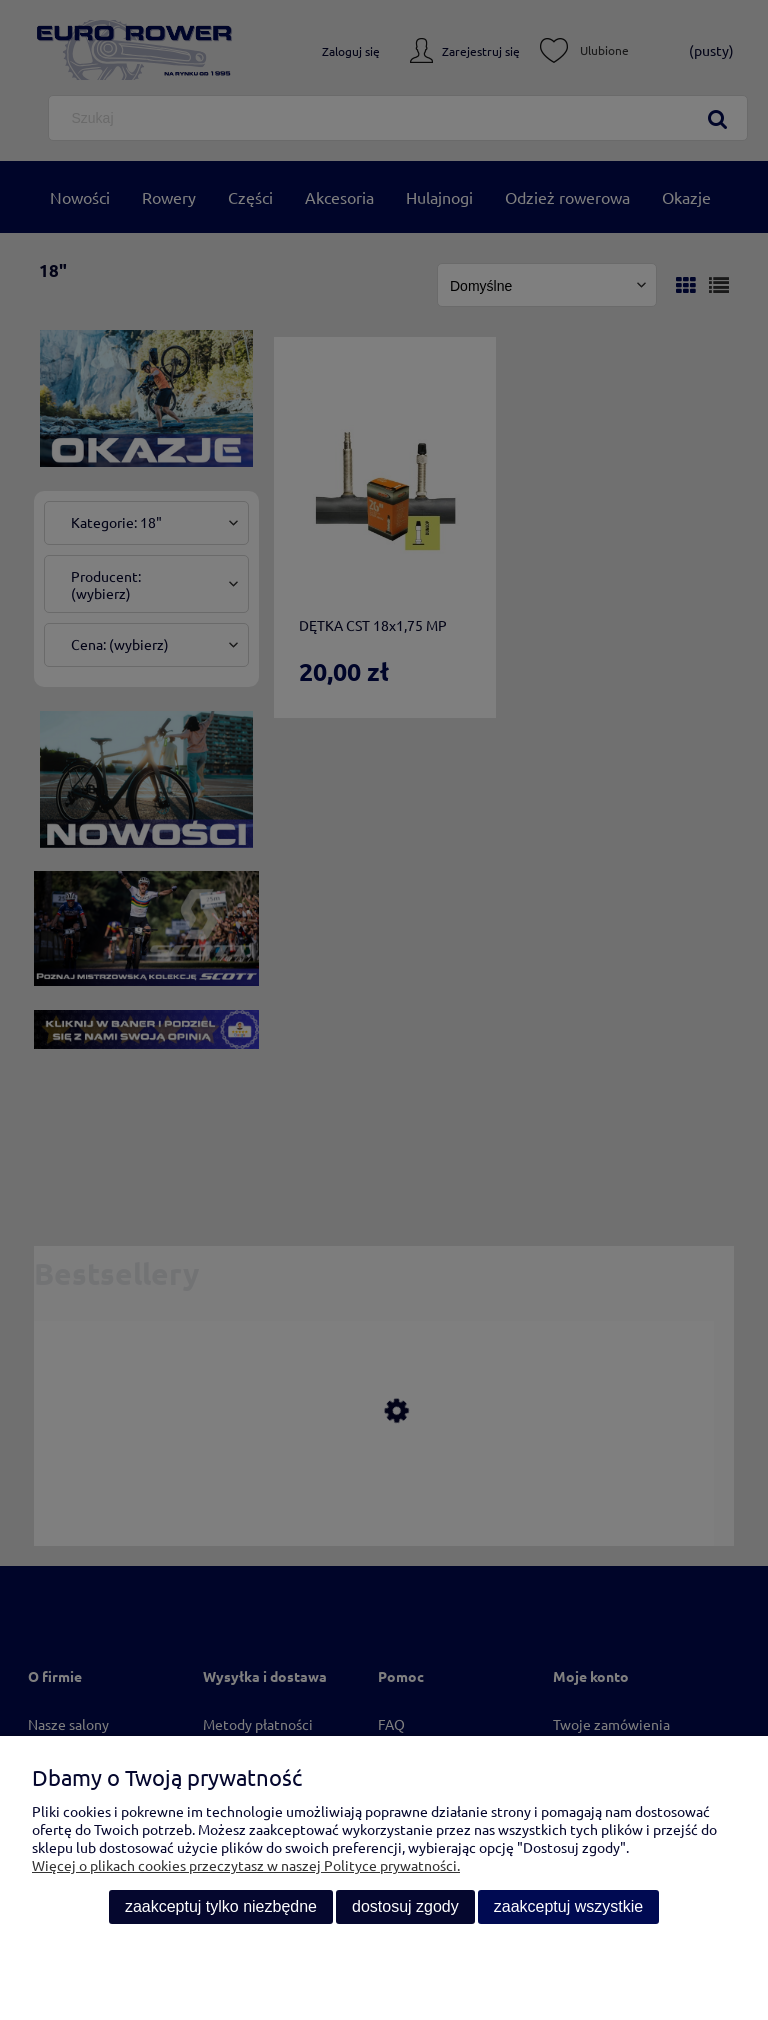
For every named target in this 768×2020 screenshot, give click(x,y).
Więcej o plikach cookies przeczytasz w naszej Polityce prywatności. (246, 1865)
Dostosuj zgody (405, 1906)
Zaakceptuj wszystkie (568, 1906)
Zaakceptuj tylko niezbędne (221, 1906)
